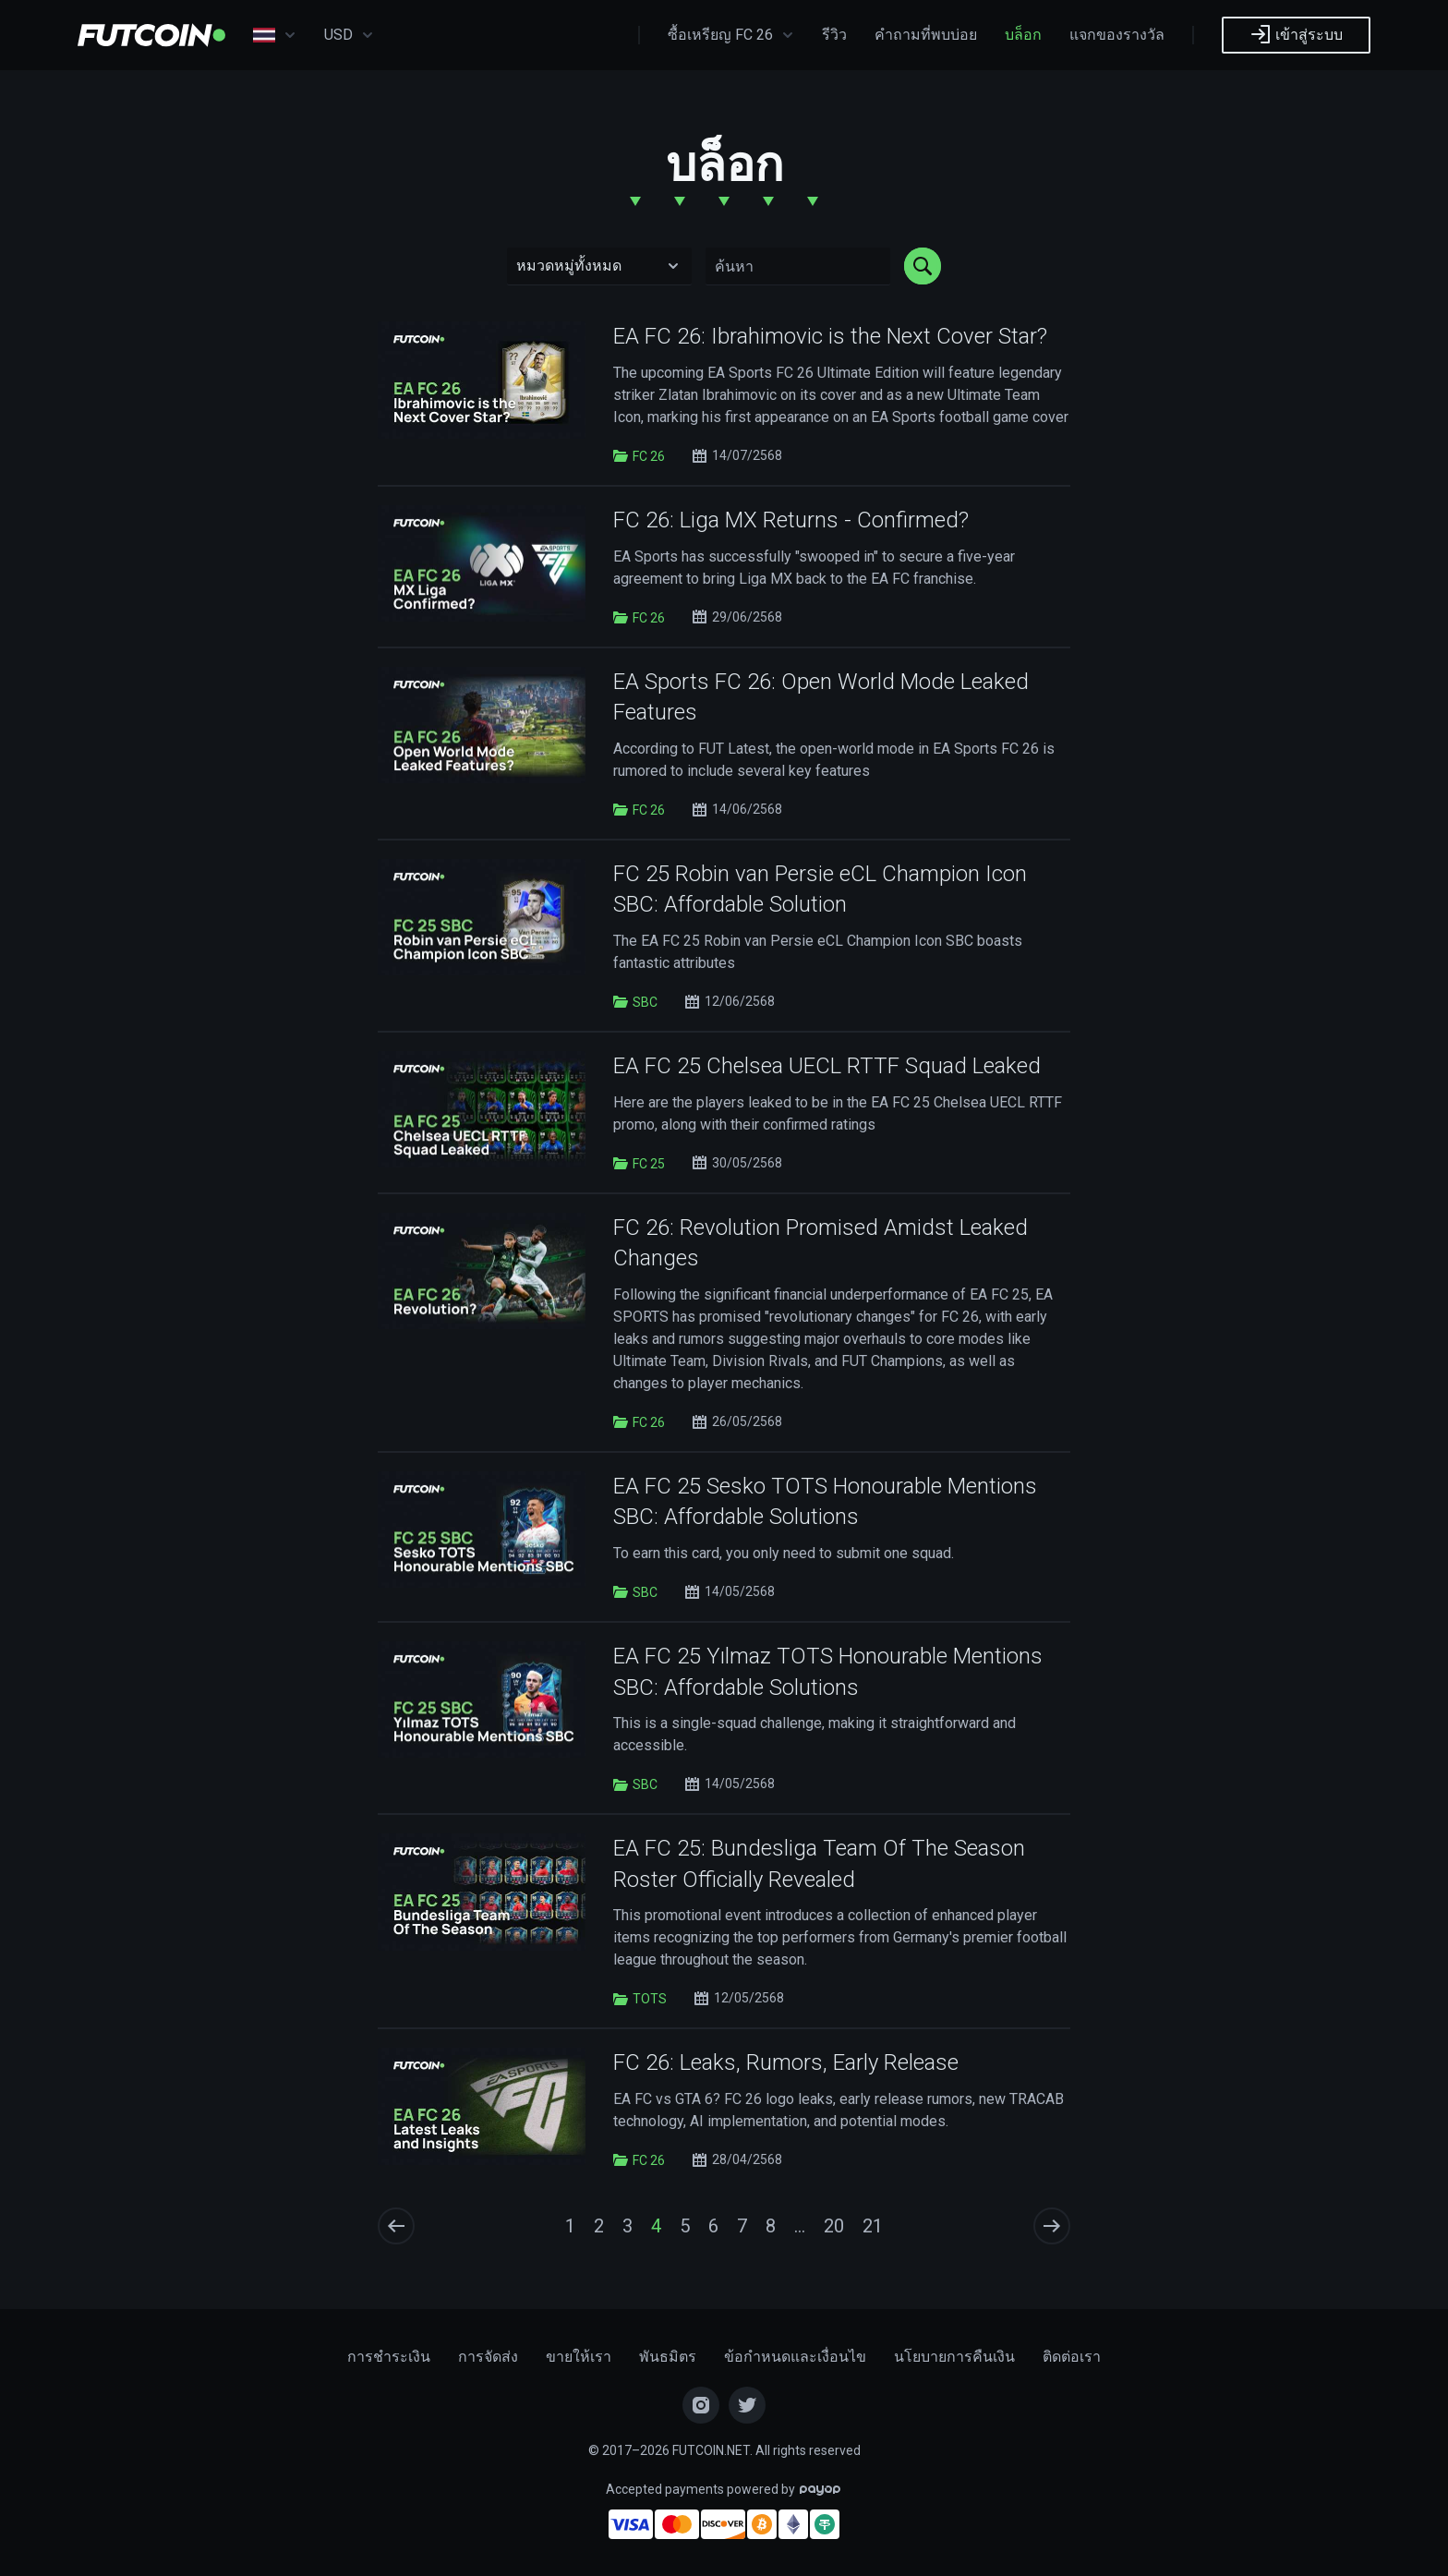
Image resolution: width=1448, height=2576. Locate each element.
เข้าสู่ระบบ (1296, 34)
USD (349, 35)
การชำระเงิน (388, 2356)
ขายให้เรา (578, 2356)
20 (834, 2226)
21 (873, 2226)
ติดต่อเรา (1072, 2356)
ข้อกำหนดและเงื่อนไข (795, 2356)
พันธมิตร (667, 2356)
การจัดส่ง (488, 2356)
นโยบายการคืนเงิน (954, 2356)
